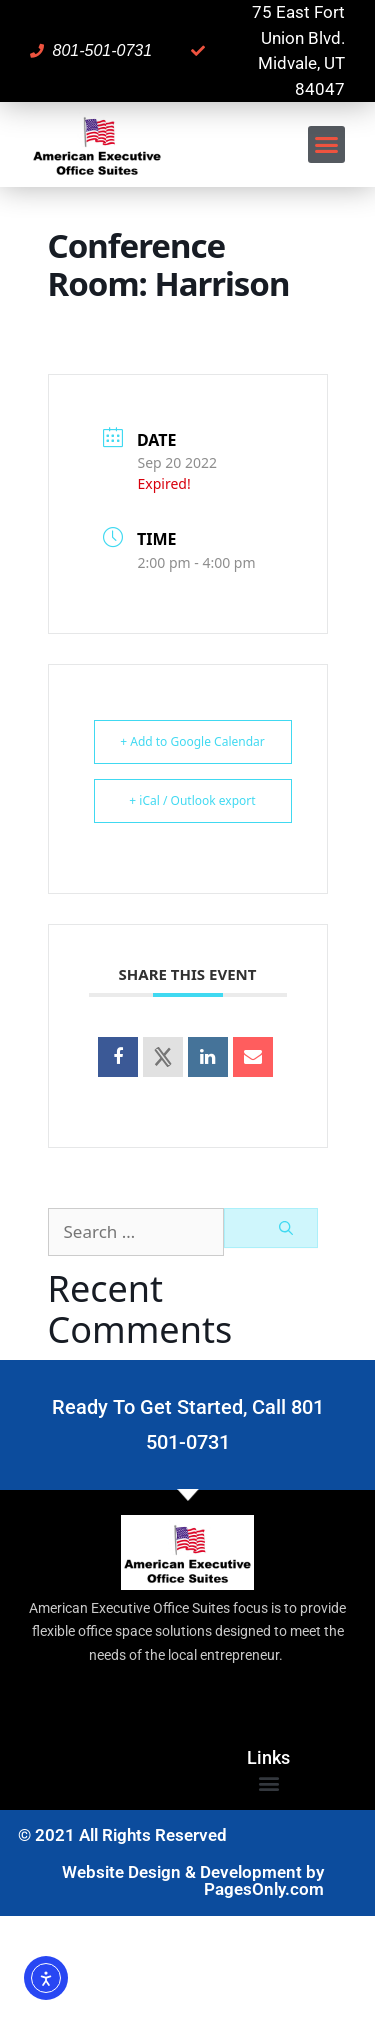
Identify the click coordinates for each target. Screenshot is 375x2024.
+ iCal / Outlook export (192, 800)
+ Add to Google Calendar (192, 741)
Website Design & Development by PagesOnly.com (193, 1880)
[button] (327, 145)
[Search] (271, 1228)
